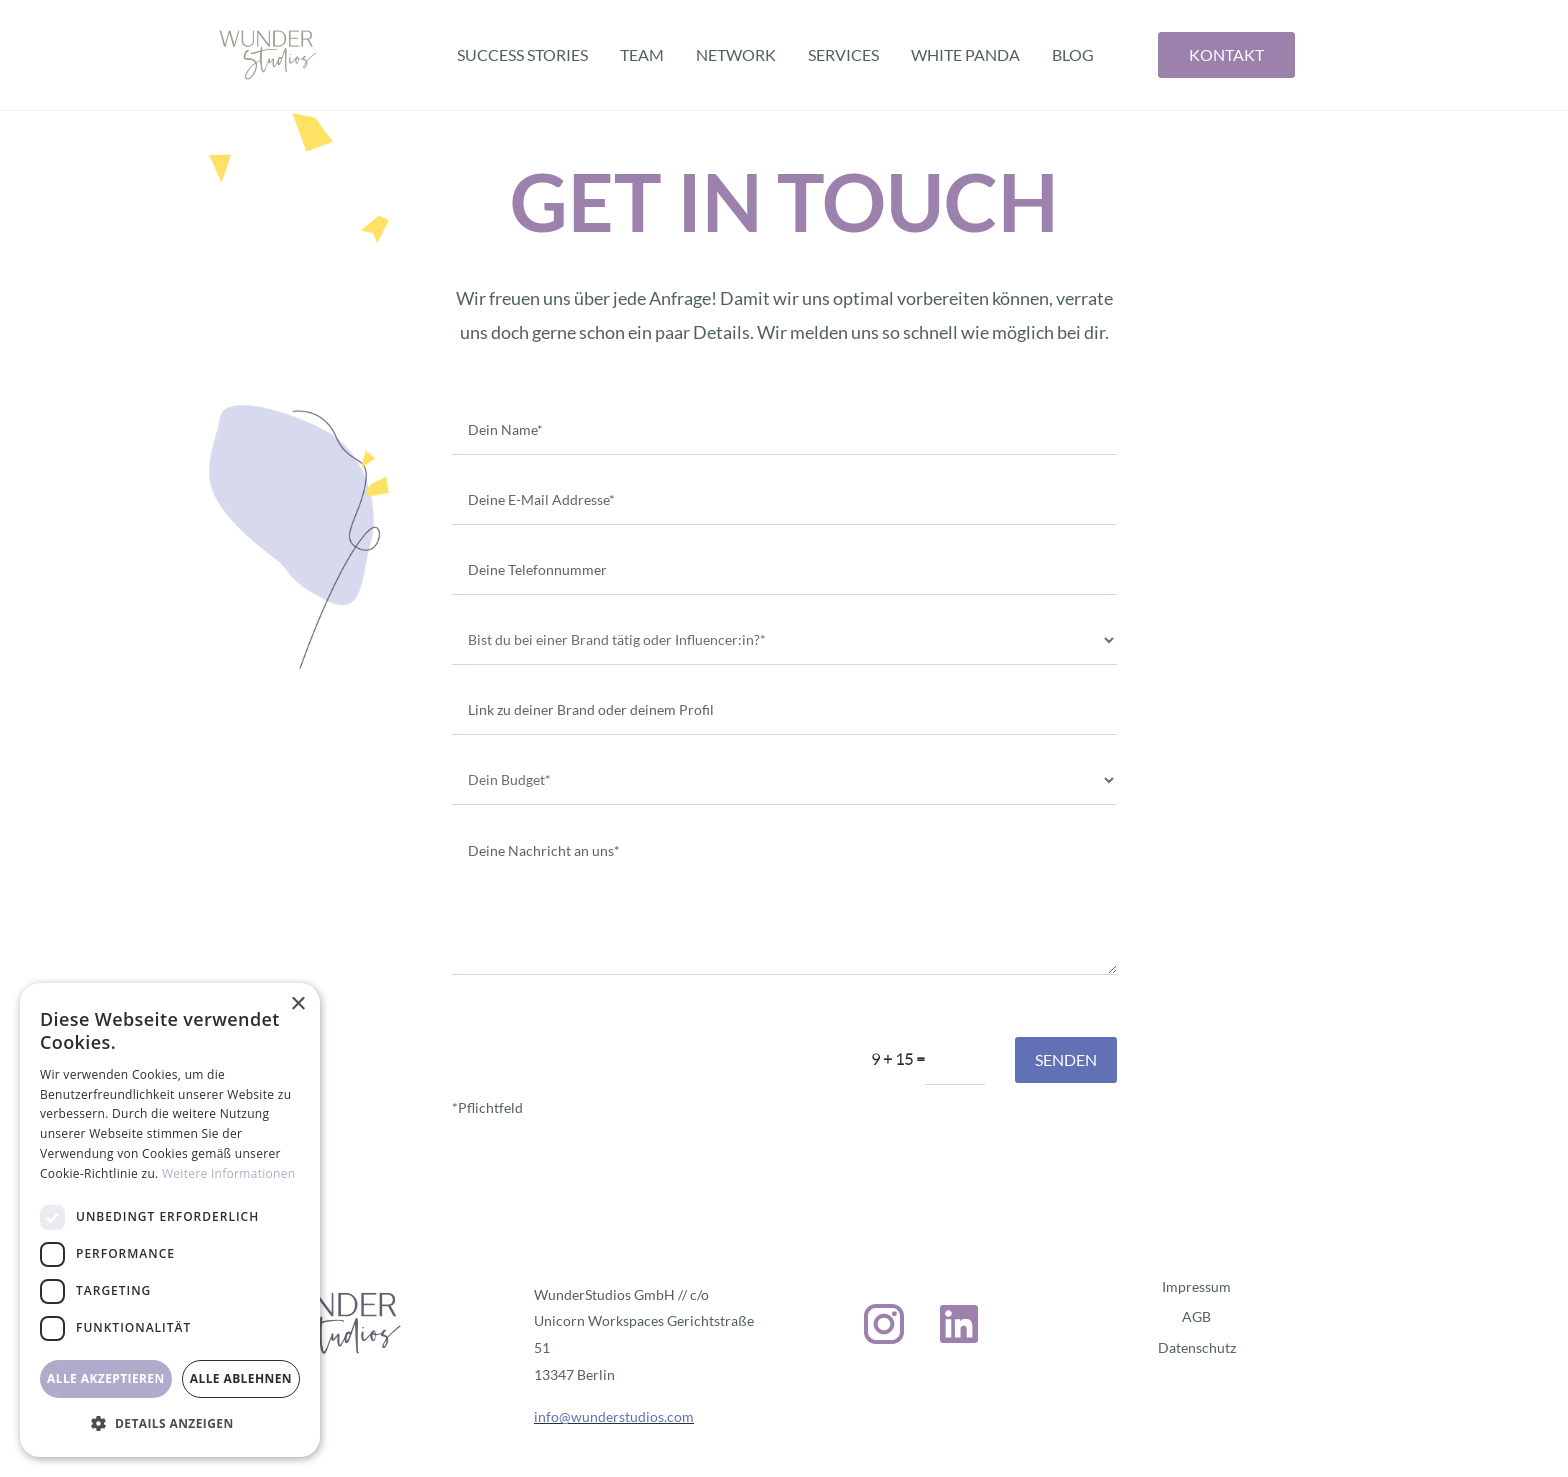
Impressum (1196, 1287)
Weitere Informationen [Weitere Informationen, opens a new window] (229, 1173)
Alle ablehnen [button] (241, 1378)
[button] (170, 1424)
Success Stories (522, 54)
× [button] (297, 1004)
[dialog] (170, 1220)
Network (736, 54)
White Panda (965, 54)
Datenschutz (1197, 1348)
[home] (267, 55)
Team (642, 54)
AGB (1196, 1317)
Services (843, 54)
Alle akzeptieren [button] (106, 1378)
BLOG (1073, 54)
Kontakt (1226, 54)
